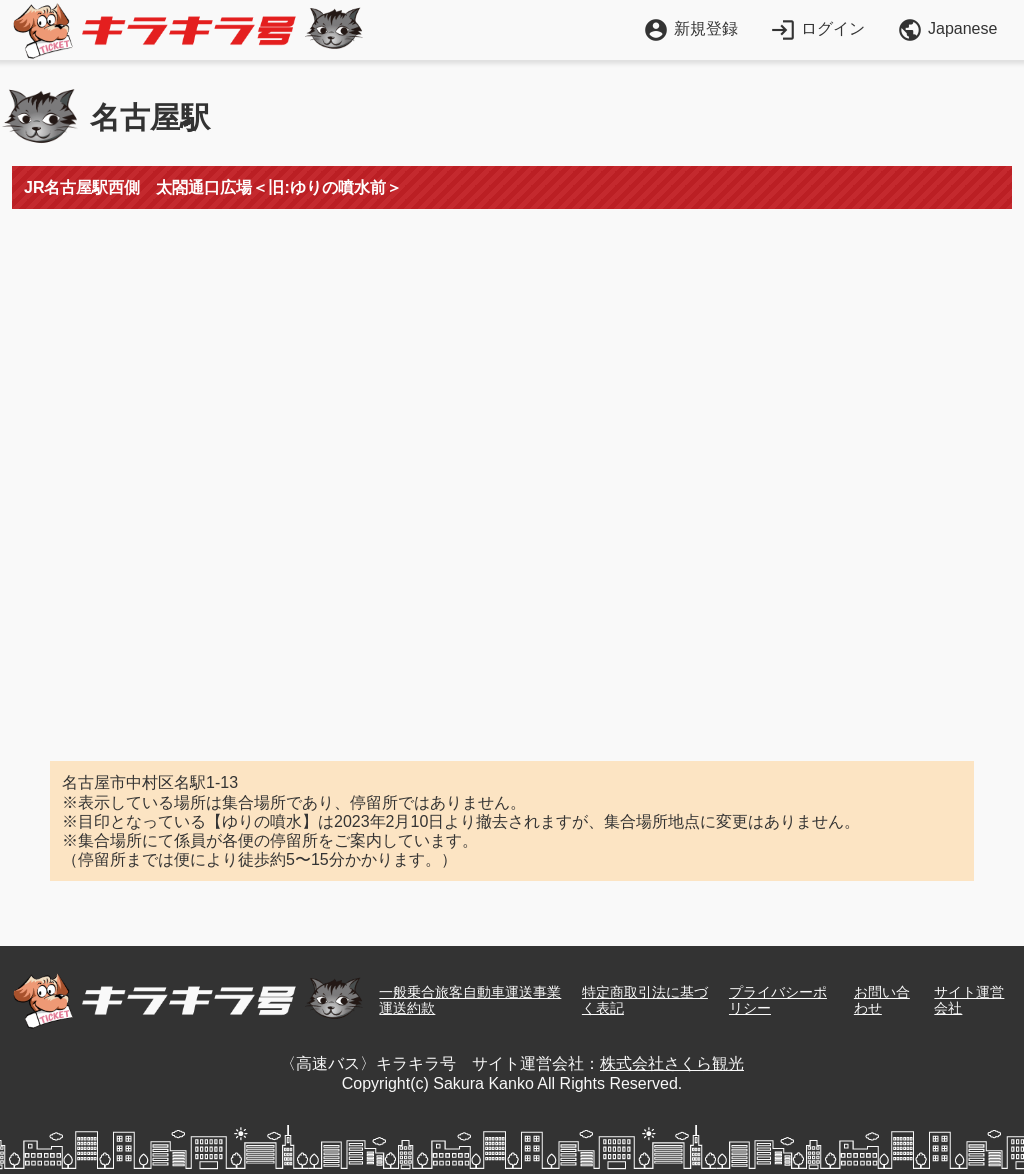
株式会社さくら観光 (672, 1063)
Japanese (947, 30)
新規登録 (690, 28)
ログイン (817, 28)
